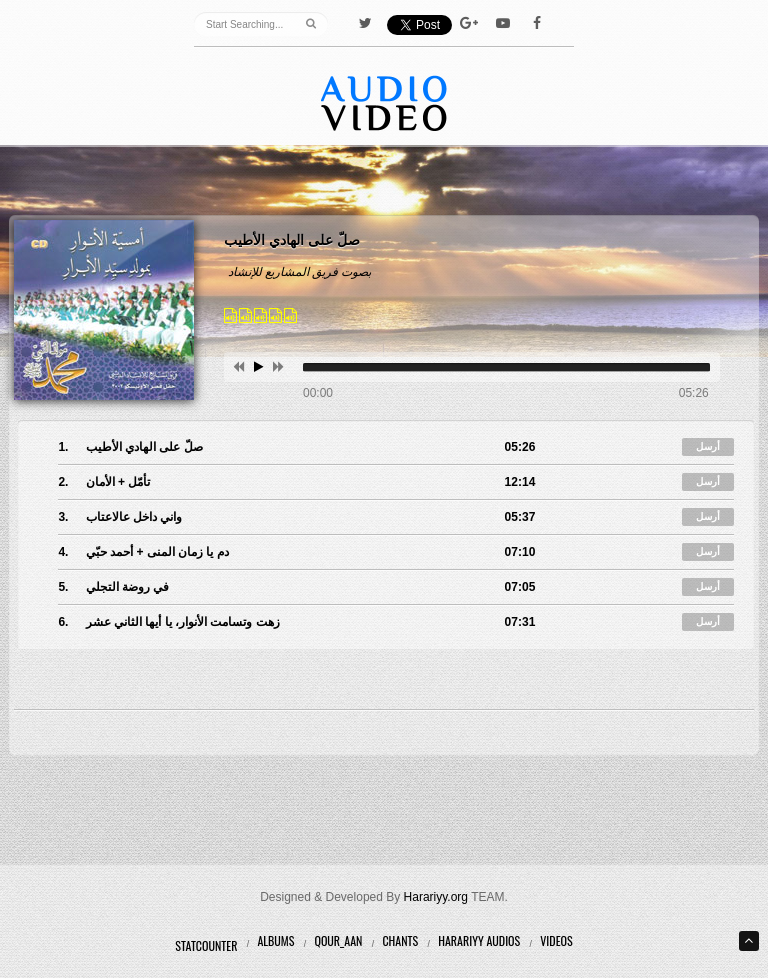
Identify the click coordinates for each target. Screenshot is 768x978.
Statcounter (206, 945)
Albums (275, 940)
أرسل (708, 446)
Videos (556, 940)
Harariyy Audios (479, 940)
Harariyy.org (436, 897)
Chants (400, 940)
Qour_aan (338, 940)
